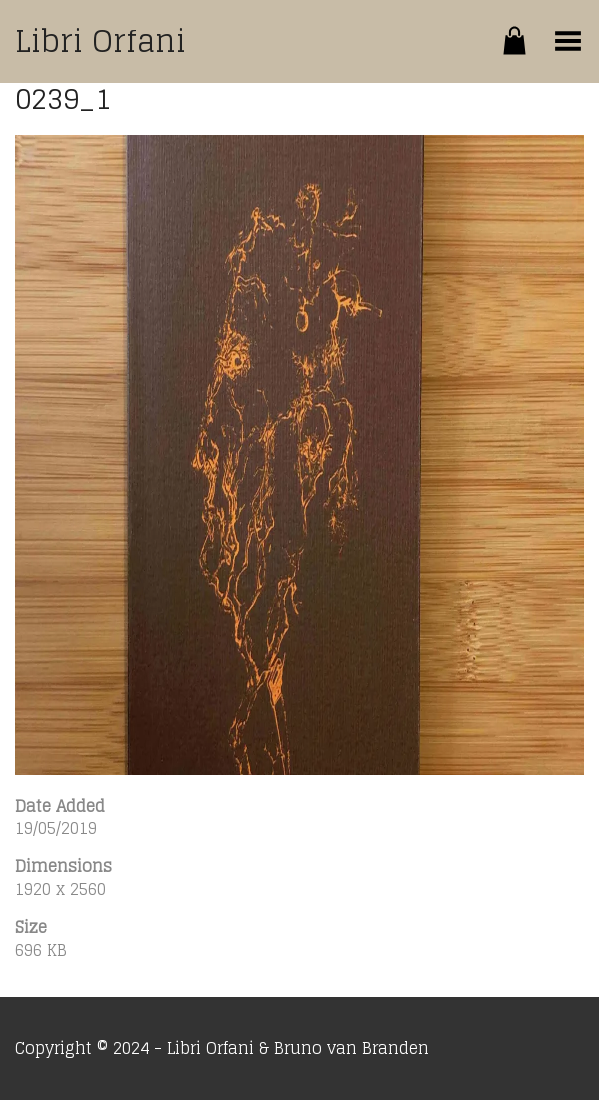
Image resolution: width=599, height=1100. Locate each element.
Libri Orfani (100, 41)
